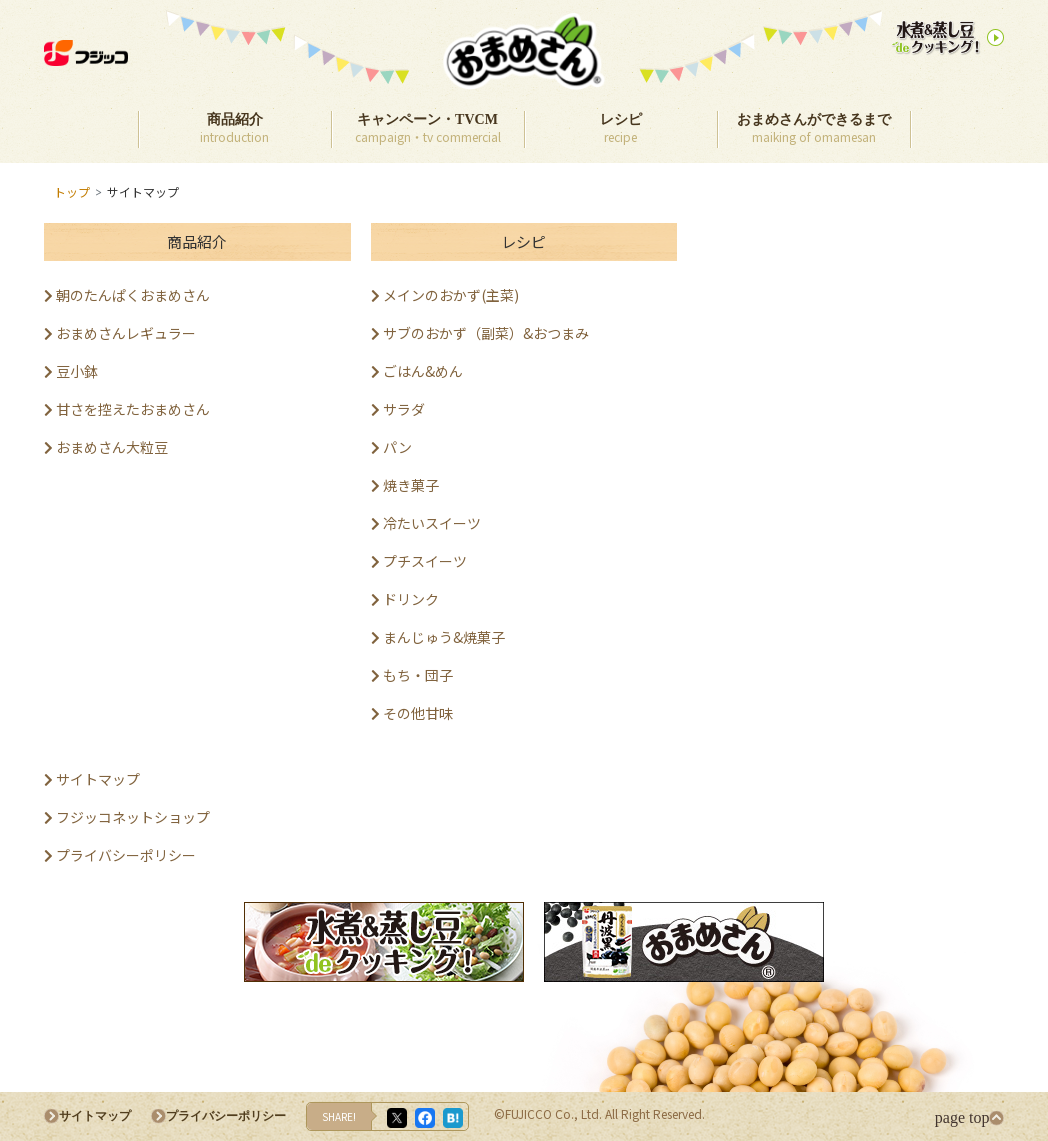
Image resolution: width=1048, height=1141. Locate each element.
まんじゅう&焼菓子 (438, 637)
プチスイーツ (419, 561)
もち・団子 (412, 675)
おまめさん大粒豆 (106, 447)
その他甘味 (412, 713)
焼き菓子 (405, 485)
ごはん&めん (417, 371)
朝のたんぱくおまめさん (127, 295)
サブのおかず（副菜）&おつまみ (480, 333)
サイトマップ (92, 779)
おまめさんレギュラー (120, 333)
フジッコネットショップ (127, 817)
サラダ (398, 409)
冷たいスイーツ (426, 523)
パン (391, 447)
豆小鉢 (71, 371)
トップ (72, 191)
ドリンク (405, 599)
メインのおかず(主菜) (445, 295)
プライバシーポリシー (120, 855)
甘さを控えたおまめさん (127, 409)
